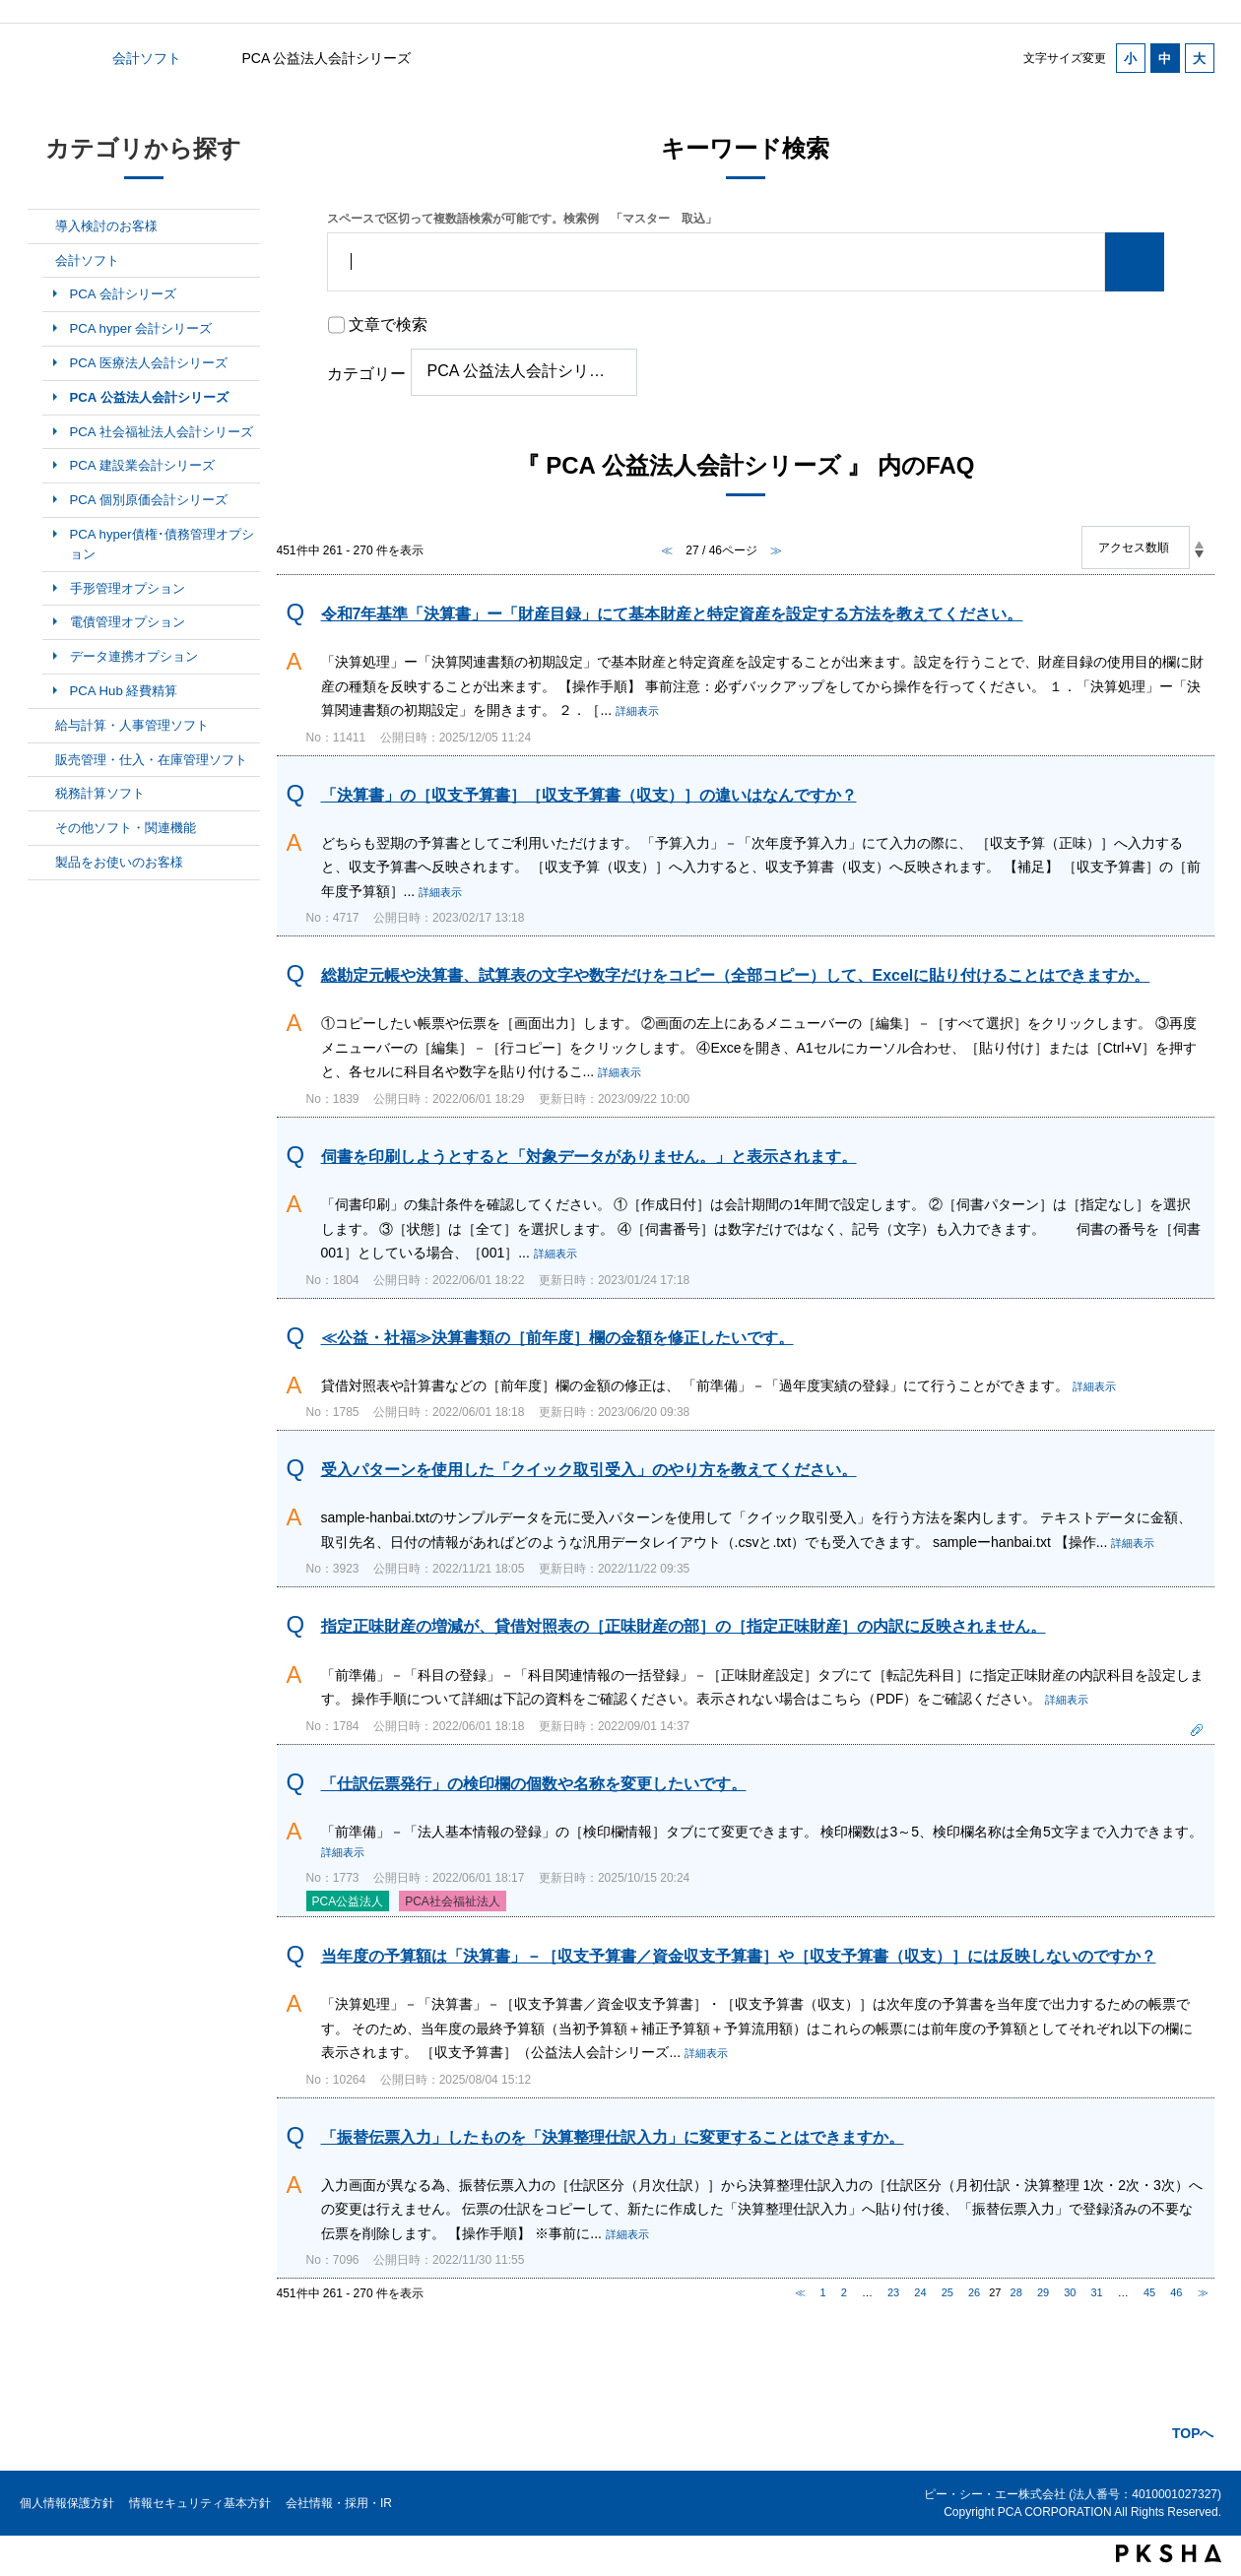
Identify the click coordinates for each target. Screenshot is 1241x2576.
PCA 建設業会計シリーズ (142, 465)
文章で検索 (388, 324)
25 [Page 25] (947, 2292)
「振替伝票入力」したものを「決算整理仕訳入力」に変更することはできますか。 (612, 2137)
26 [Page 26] (974, 2292)
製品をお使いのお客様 (119, 862)
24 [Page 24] (920, 2292)
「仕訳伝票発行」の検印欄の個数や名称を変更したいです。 (534, 1783)
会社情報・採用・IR (339, 2503)
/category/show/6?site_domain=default (41, 261)
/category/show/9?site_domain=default (41, 794)
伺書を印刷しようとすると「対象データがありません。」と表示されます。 (589, 1156)
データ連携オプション (134, 656)
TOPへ (1193, 2433)
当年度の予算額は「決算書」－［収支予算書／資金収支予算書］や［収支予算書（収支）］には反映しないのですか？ (738, 1956)
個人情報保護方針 (67, 2503)
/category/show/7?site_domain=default (41, 726)
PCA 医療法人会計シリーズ (149, 362)
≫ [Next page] (1203, 2292)
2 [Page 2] (844, 2292)
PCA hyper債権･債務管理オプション (162, 544)
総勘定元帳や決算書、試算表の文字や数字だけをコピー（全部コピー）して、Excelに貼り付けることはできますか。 (735, 975)
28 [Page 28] (1016, 2292)
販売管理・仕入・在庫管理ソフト (151, 759)
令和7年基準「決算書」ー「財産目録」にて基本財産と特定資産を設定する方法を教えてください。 (672, 614)
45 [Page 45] (1149, 2292)
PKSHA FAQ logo (1168, 2553)
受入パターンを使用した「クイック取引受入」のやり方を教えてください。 (589, 1469)
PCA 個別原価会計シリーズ (149, 499)
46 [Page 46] (1176, 2292)
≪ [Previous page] (800, 2292)
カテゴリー (366, 373)
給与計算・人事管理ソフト (132, 725)
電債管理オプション (127, 621)
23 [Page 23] (893, 2292)
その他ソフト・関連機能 (125, 827)
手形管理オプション (127, 588)
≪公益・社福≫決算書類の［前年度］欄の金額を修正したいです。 (557, 1337)
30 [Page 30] (1070, 2292)
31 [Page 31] (1097, 2292)
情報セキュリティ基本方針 (200, 2503)
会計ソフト (146, 58)
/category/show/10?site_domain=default (41, 828)
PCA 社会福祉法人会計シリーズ (161, 431)
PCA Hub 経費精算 (124, 690)
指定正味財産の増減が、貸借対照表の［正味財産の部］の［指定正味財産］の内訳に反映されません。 (683, 1626)
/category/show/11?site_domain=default (41, 862)
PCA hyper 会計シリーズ (141, 328)
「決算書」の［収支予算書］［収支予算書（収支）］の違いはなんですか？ (589, 795)
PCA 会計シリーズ (123, 294)
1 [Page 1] (823, 2292)
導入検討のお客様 (106, 226)
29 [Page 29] (1043, 2292)
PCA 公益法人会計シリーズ (149, 397)
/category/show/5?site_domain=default (41, 226)
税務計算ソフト (100, 793)
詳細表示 (637, 711)
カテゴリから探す (39, 58)
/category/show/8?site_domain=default (41, 760)
